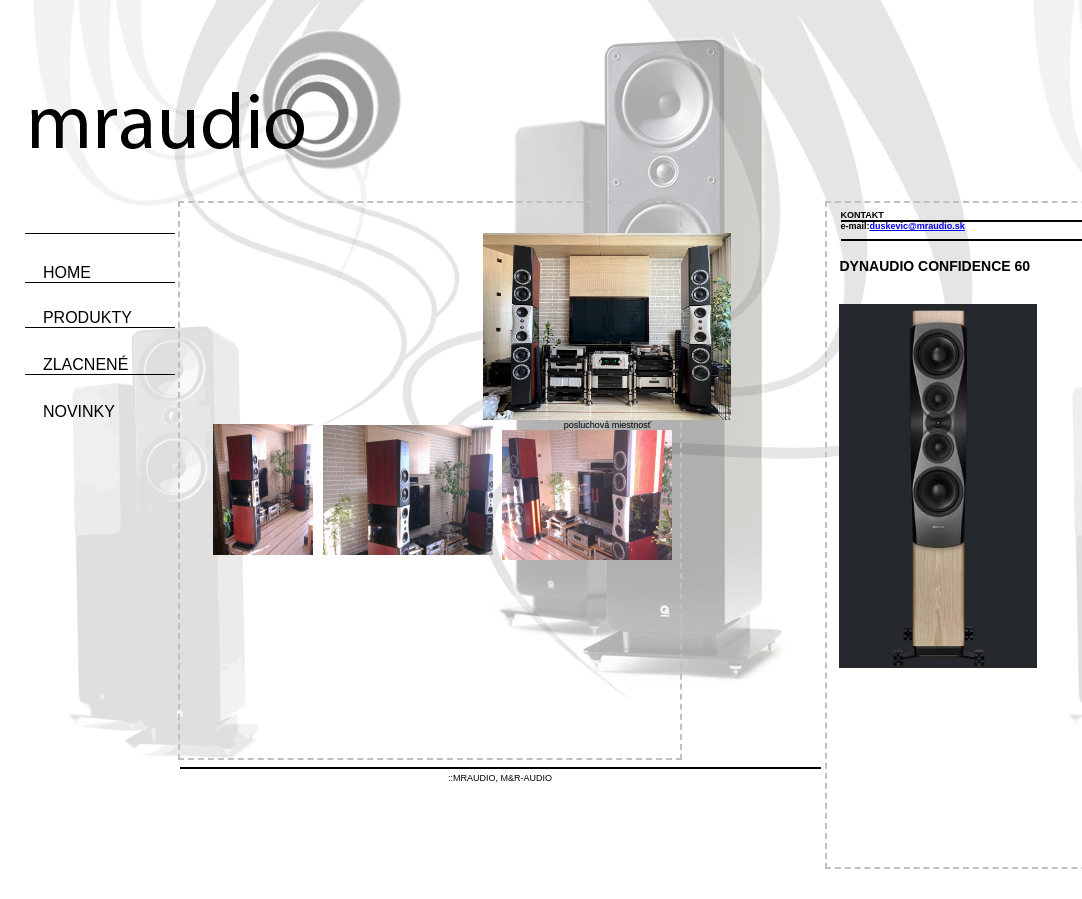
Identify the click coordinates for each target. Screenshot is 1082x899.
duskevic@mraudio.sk (917, 226)
